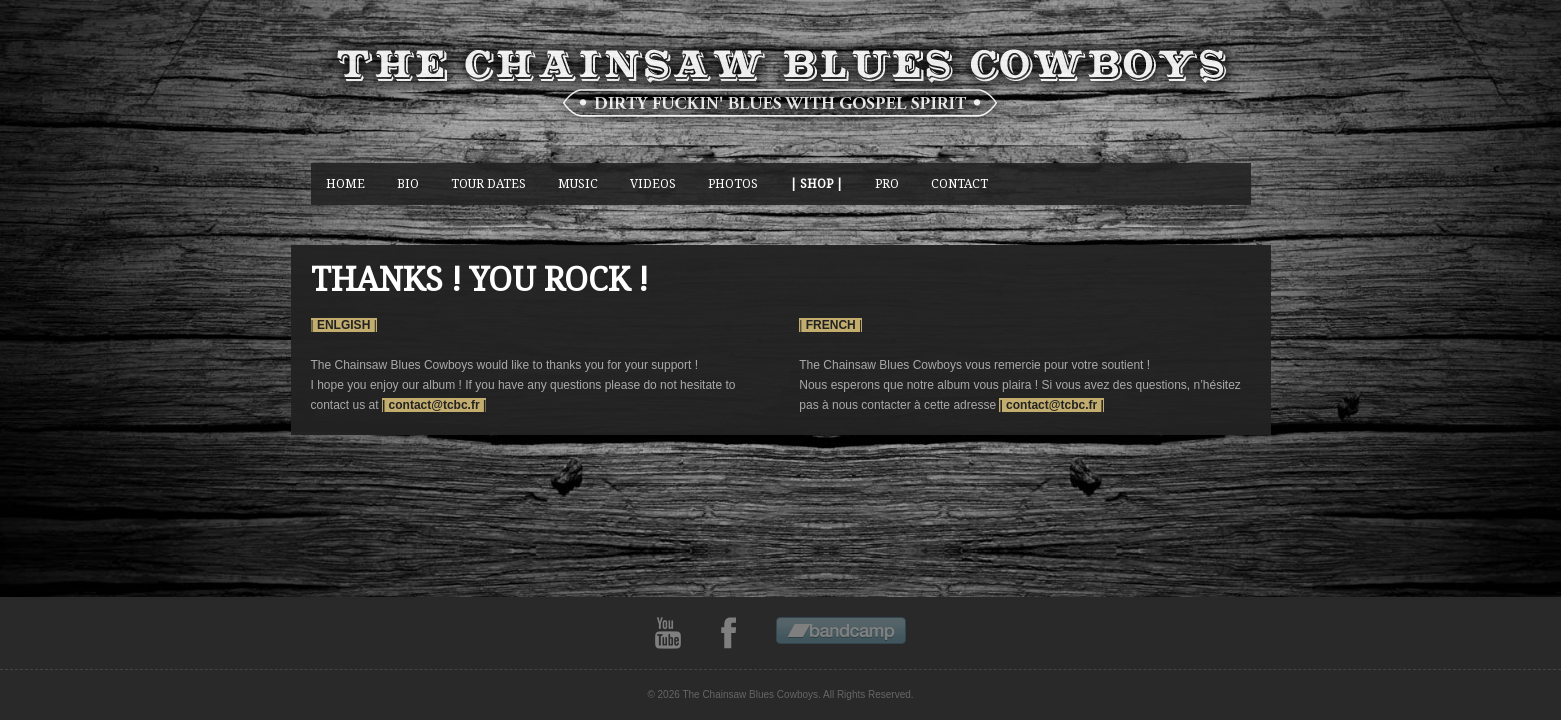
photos (733, 183)
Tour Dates (488, 183)
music (578, 183)
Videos (653, 183)
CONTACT (959, 183)
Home (345, 183)
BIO (408, 183)
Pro (887, 183)
